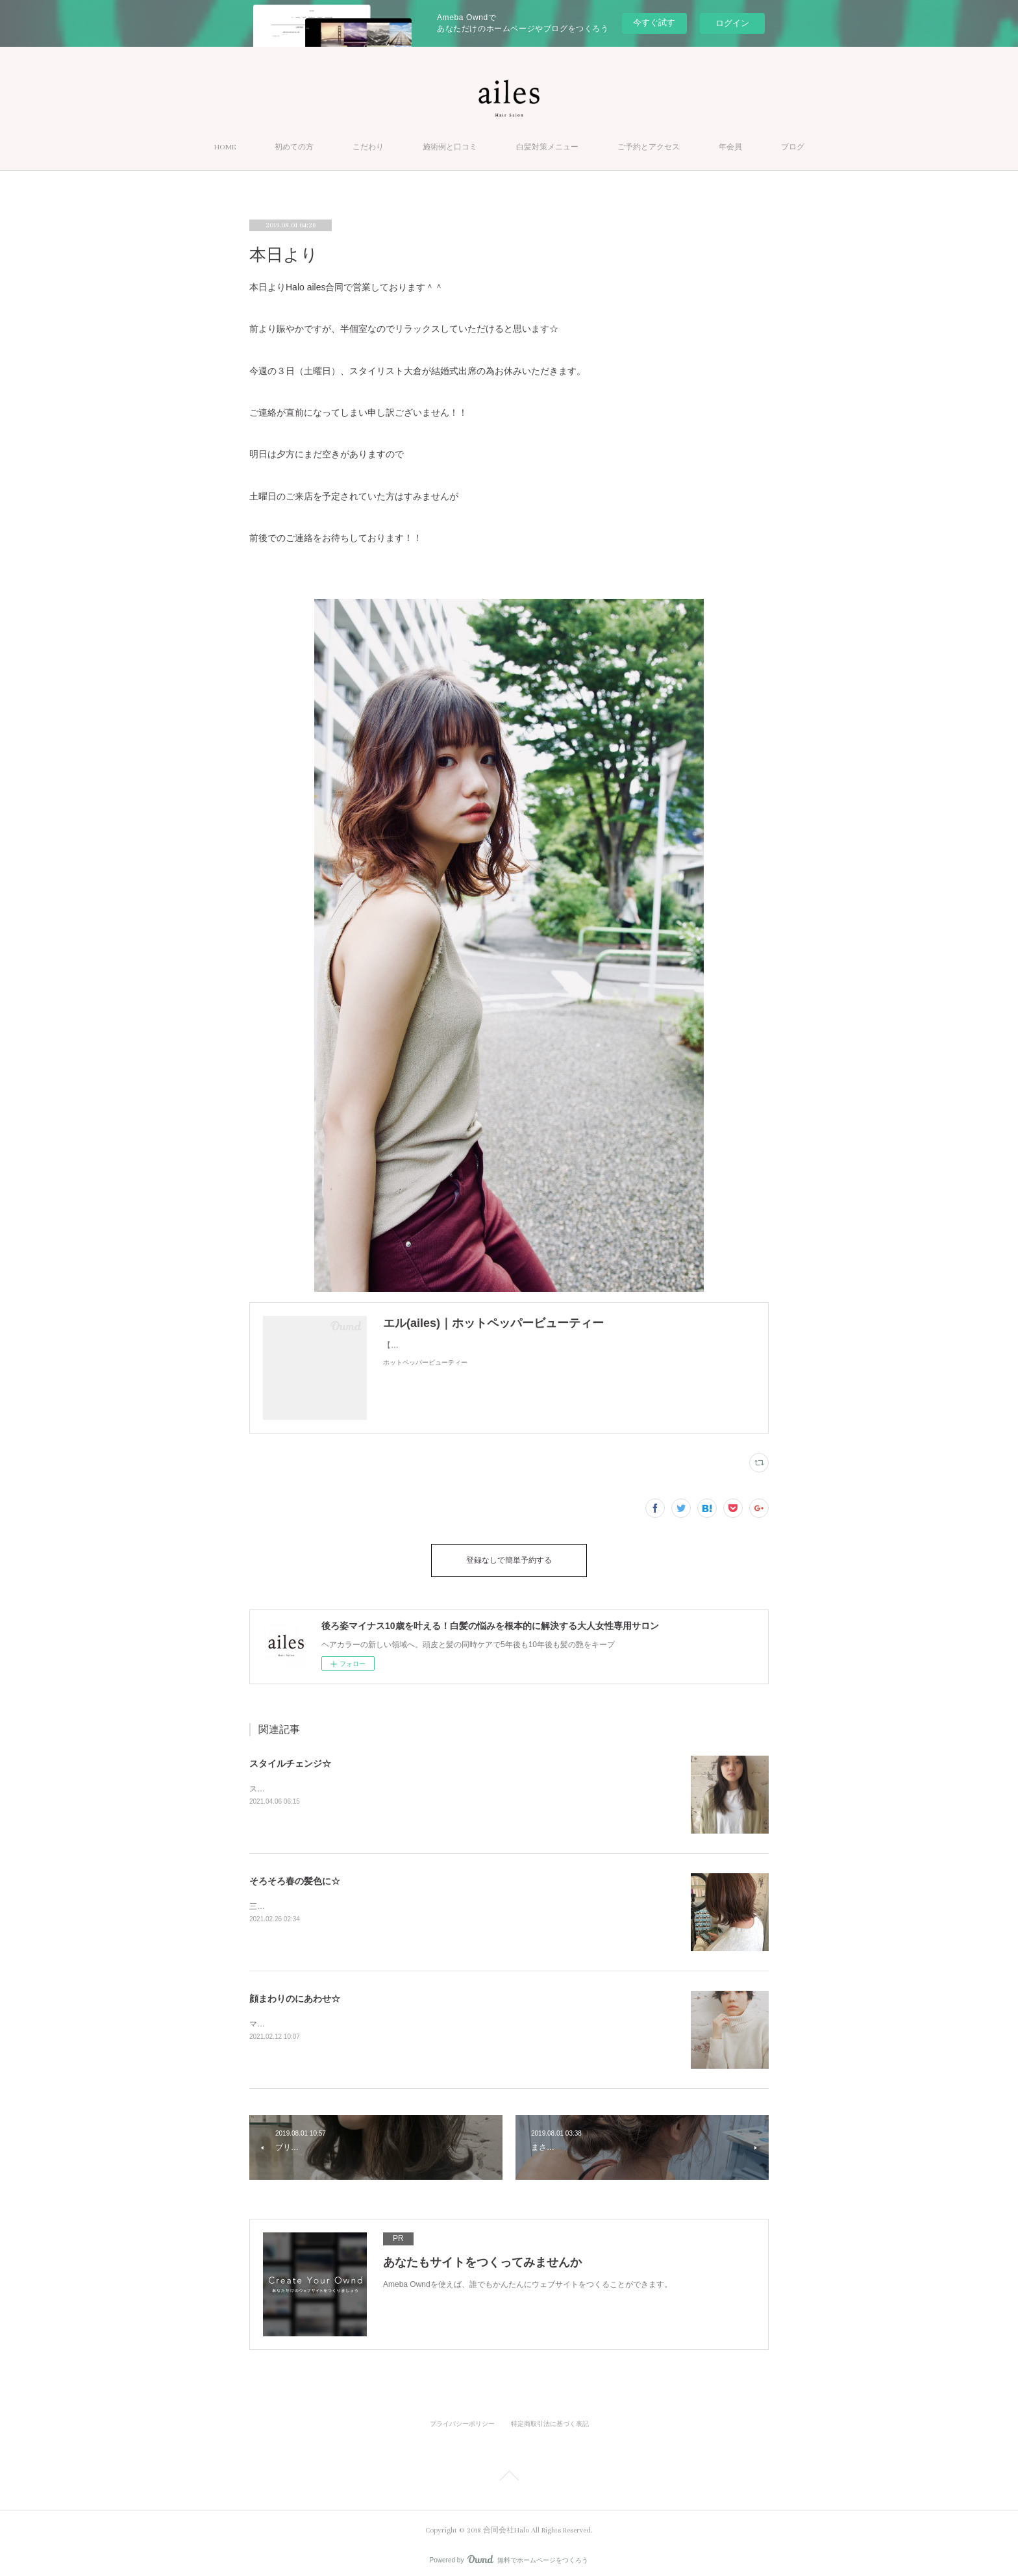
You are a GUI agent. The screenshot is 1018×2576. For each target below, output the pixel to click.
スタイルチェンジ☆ (290, 1757)
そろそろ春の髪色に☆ (294, 1874)
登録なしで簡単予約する (509, 1557)
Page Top (509, 2471)
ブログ (792, 147)
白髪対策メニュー (547, 147)
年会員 (730, 147)
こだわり (368, 147)
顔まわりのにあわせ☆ (294, 1992)
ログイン (732, 23)
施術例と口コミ (450, 147)
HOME (225, 147)
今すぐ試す (654, 22)
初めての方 (294, 147)
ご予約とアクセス (648, 147)
